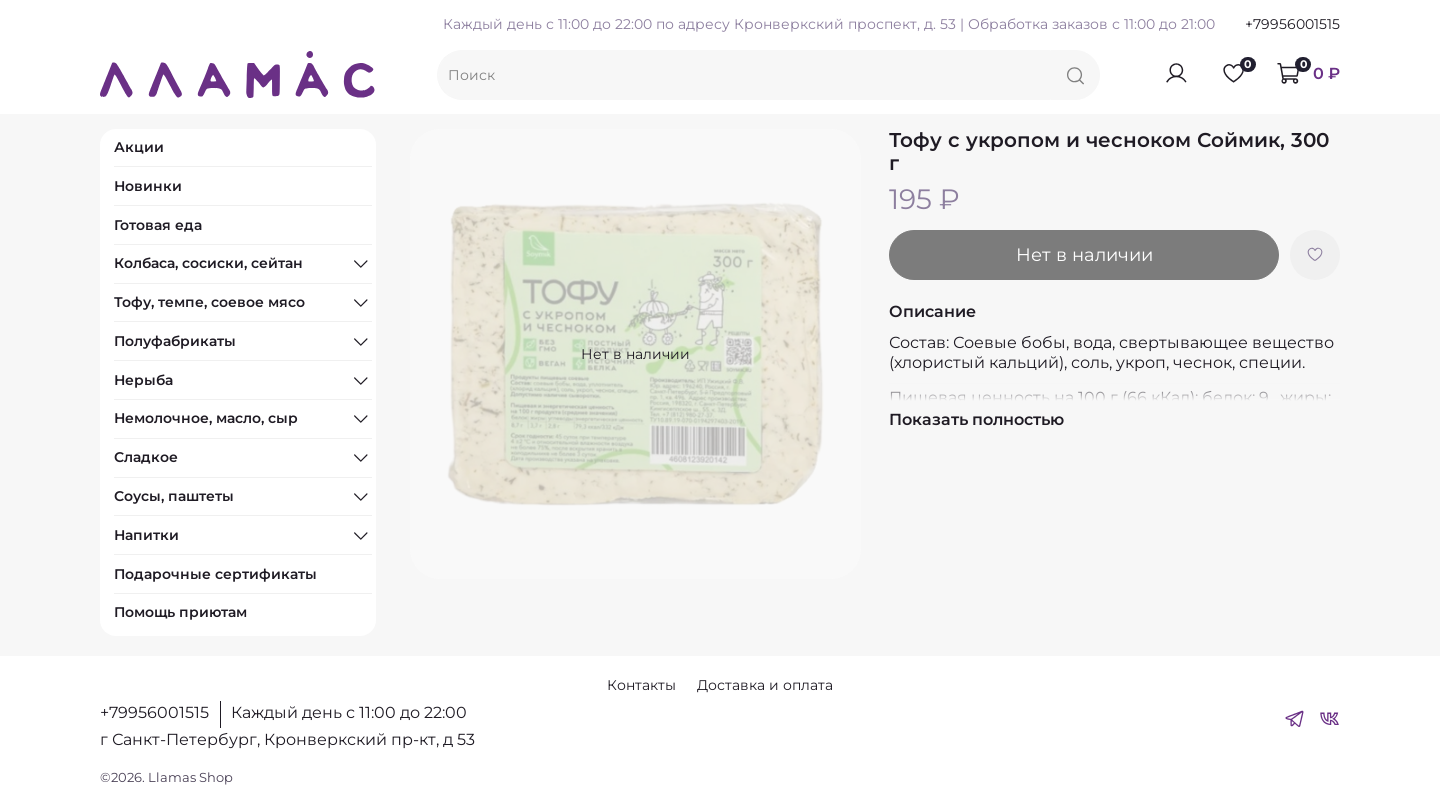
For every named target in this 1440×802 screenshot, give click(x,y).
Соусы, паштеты (174, 496)
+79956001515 (1292, 24)
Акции (139, 147)
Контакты (641, 685)
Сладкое (146, 457)
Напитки (146, 535)
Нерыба (143, 380)
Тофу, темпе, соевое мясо (209, 302)
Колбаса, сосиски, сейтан (208, 263)
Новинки (148, 186)
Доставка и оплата (765, 685)
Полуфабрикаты (175, 341)
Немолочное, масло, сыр (206, 418)
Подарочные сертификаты (215, 574)
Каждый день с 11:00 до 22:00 (349, 712)
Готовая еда (158, 225)
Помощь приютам (180, 612)
